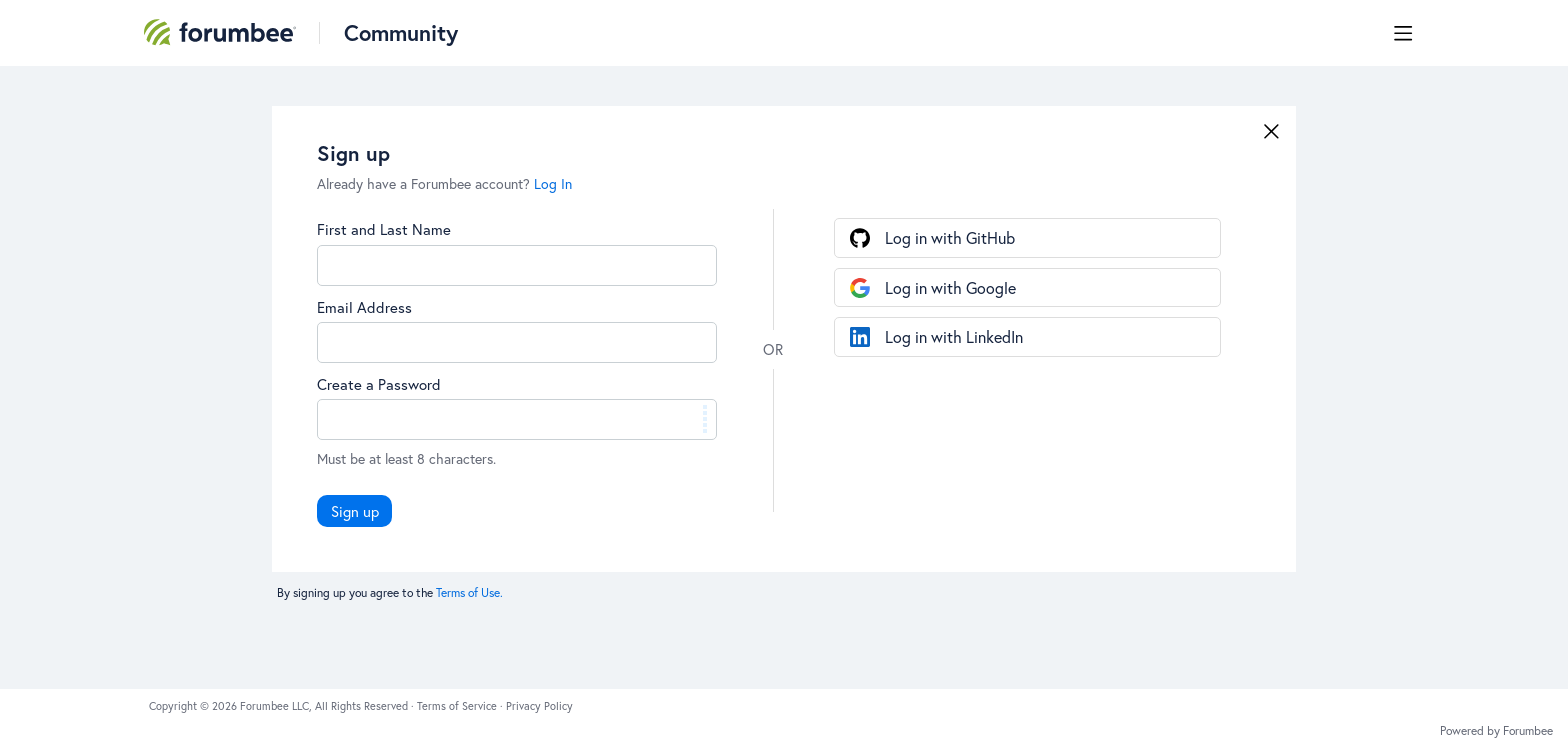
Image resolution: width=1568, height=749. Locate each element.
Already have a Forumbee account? (444, 183)
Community (401, 32)
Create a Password (379, 384)
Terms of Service (458, 706)
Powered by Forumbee (1496, 731)
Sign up (355, 511)
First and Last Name (384, 229)
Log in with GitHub (950, 237)
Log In (553, 183)
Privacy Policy (539, 706)
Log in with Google (950, 287)
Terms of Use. (469, 592)
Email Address (364, 307)
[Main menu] (1403, 33)
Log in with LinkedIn (954, 336)
